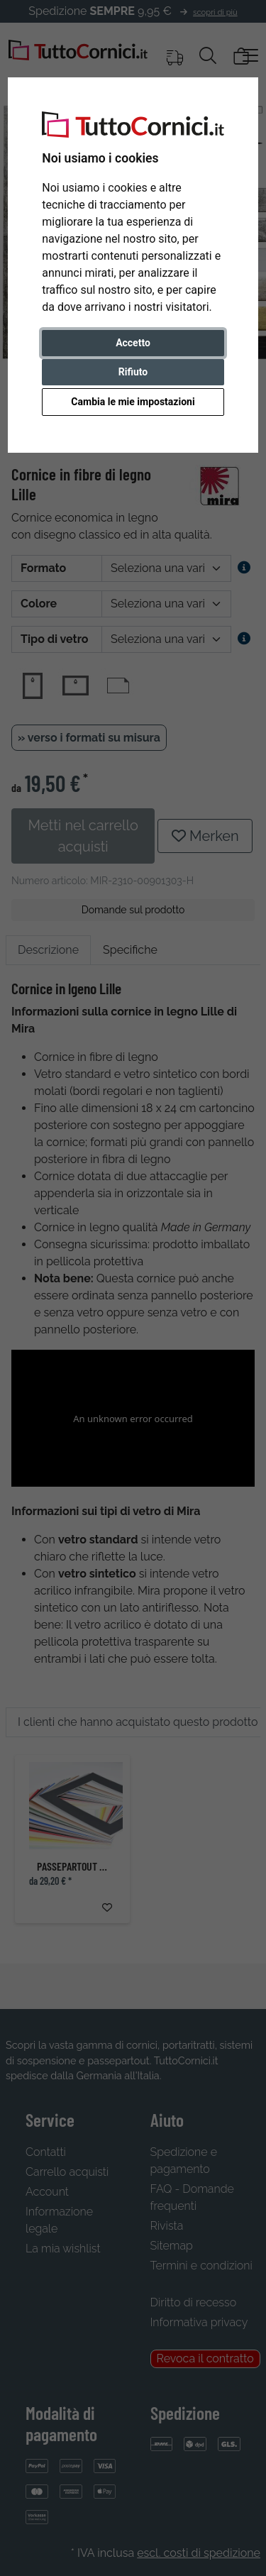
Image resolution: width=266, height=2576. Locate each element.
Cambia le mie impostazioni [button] (132, 401)
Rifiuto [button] (133, 372)
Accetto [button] (133, 342)
